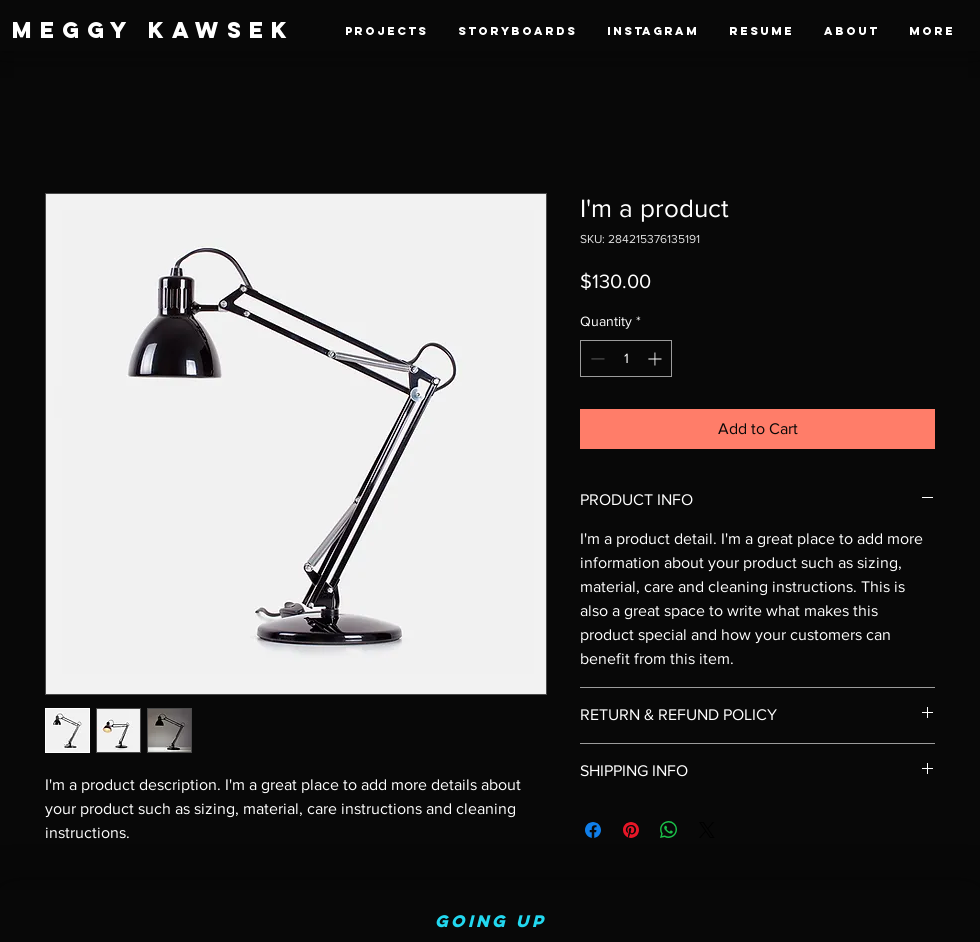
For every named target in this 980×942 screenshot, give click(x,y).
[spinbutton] (626, 358)
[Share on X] (707, 830)
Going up (490, 921)
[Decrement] (595, 358)
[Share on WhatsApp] (669, 830)
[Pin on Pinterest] (631, 830)
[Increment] (656, 358)
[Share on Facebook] (593, 830)
